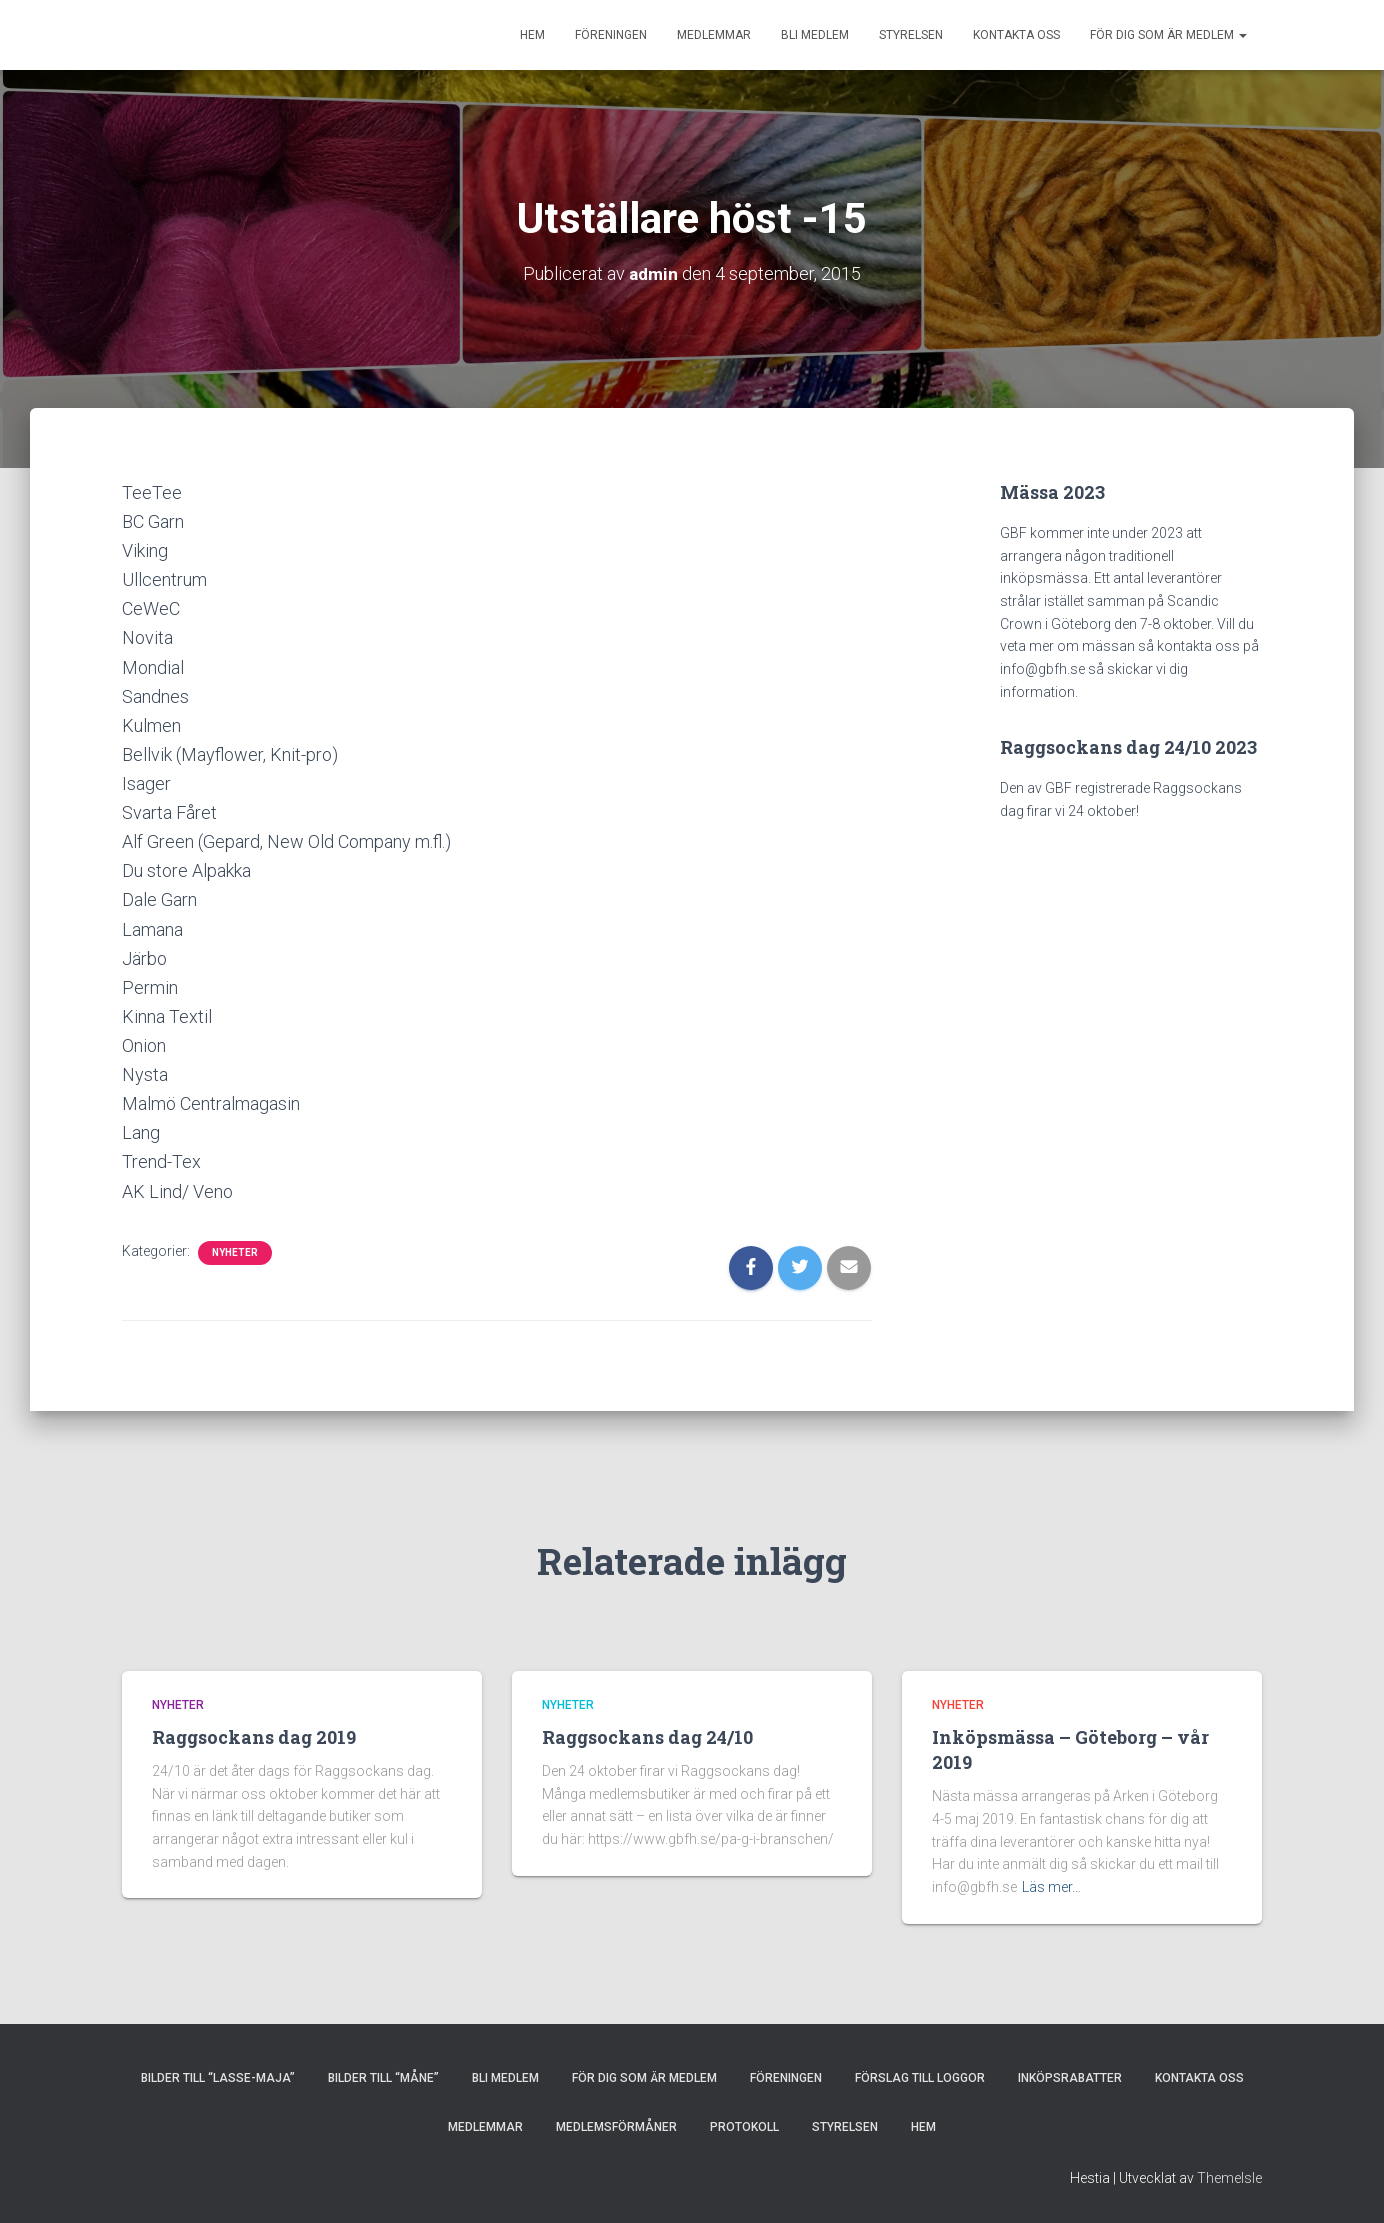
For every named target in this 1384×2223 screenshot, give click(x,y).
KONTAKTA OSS (1016, 35)
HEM (532, 35)
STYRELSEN (911, 35)
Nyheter (235, 1252)
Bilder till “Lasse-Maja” (218, 2078)
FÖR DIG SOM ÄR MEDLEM (1168, 35)
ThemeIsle (1229, 2178)
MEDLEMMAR (714, 35)
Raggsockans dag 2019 (254, 1737)
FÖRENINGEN (611, 35)
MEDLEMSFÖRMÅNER (616, 2127)
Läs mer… (1051, 1887)
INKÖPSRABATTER (1070, 2078)
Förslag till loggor (920, 2078)
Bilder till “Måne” (383, 2078)
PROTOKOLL (744, 2127)
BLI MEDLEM (815, 35)
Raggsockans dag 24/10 (647, 1737)
